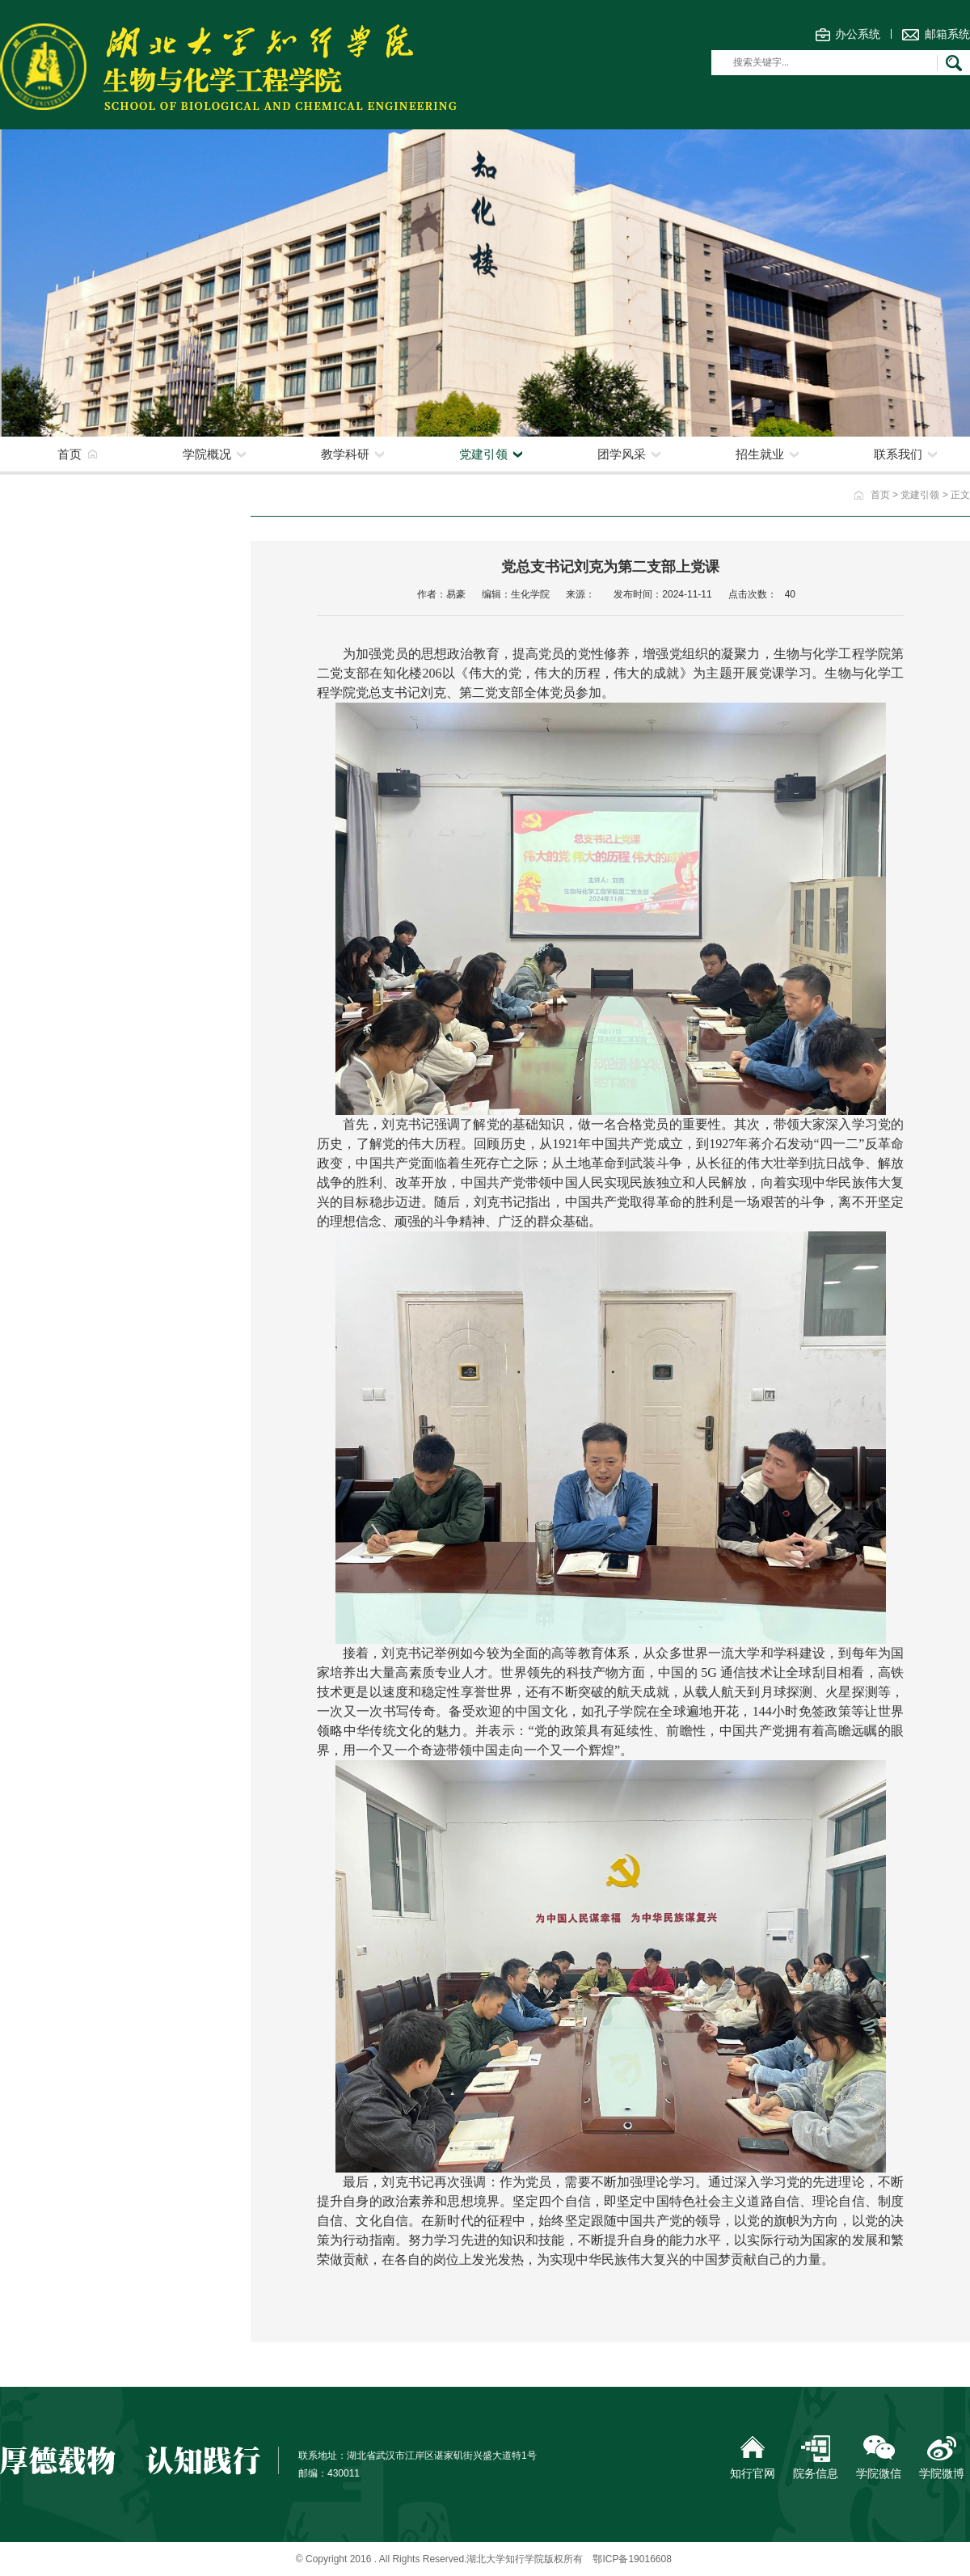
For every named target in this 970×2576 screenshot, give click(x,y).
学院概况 (207, 454)
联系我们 (898, 454)
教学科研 (345, 454)
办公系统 (857, 33)
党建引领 (483, 454)
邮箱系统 (947, 33)
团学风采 (621, 454)
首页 (69, 454)
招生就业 (760, 454)
